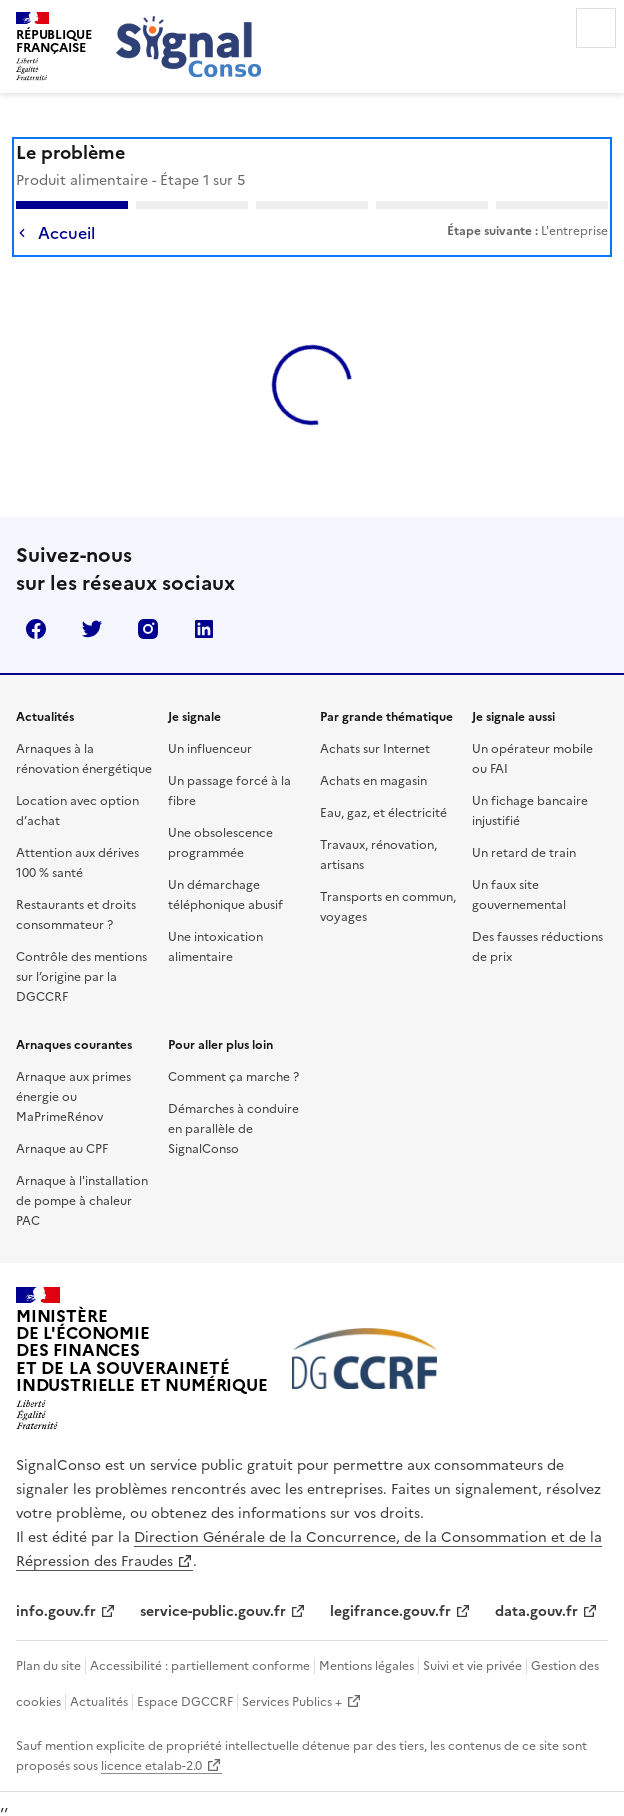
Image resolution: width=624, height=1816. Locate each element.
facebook (36, 629)
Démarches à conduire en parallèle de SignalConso (233, 1129)
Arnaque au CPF (62, 1149)
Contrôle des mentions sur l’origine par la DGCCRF (81, 977)
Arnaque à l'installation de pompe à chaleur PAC (82, 1201)
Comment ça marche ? (233, 1077)
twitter (92, 629)
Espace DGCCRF (185, 1702)
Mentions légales (366, 1666)
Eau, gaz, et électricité (383, 813)
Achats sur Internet (375, 749)
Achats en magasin (373, 781)
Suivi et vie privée (472, 1666)
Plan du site (48, 1666)
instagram (148, 629)
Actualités (99, 1702)
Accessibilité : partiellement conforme (200, 1666)
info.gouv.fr (56, 1611)
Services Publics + (292, 1702)
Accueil (66, 233)
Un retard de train (524, 853)
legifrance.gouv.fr (390, 1611)
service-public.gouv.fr (213, 1611)
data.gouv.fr (536, 1611)
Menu (596, 28)
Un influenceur (210, 749)
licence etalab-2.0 (151, 1766)
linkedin (204, 629)
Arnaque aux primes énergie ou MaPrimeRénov (73, 1097)
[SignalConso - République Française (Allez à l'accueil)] (54, 44)
